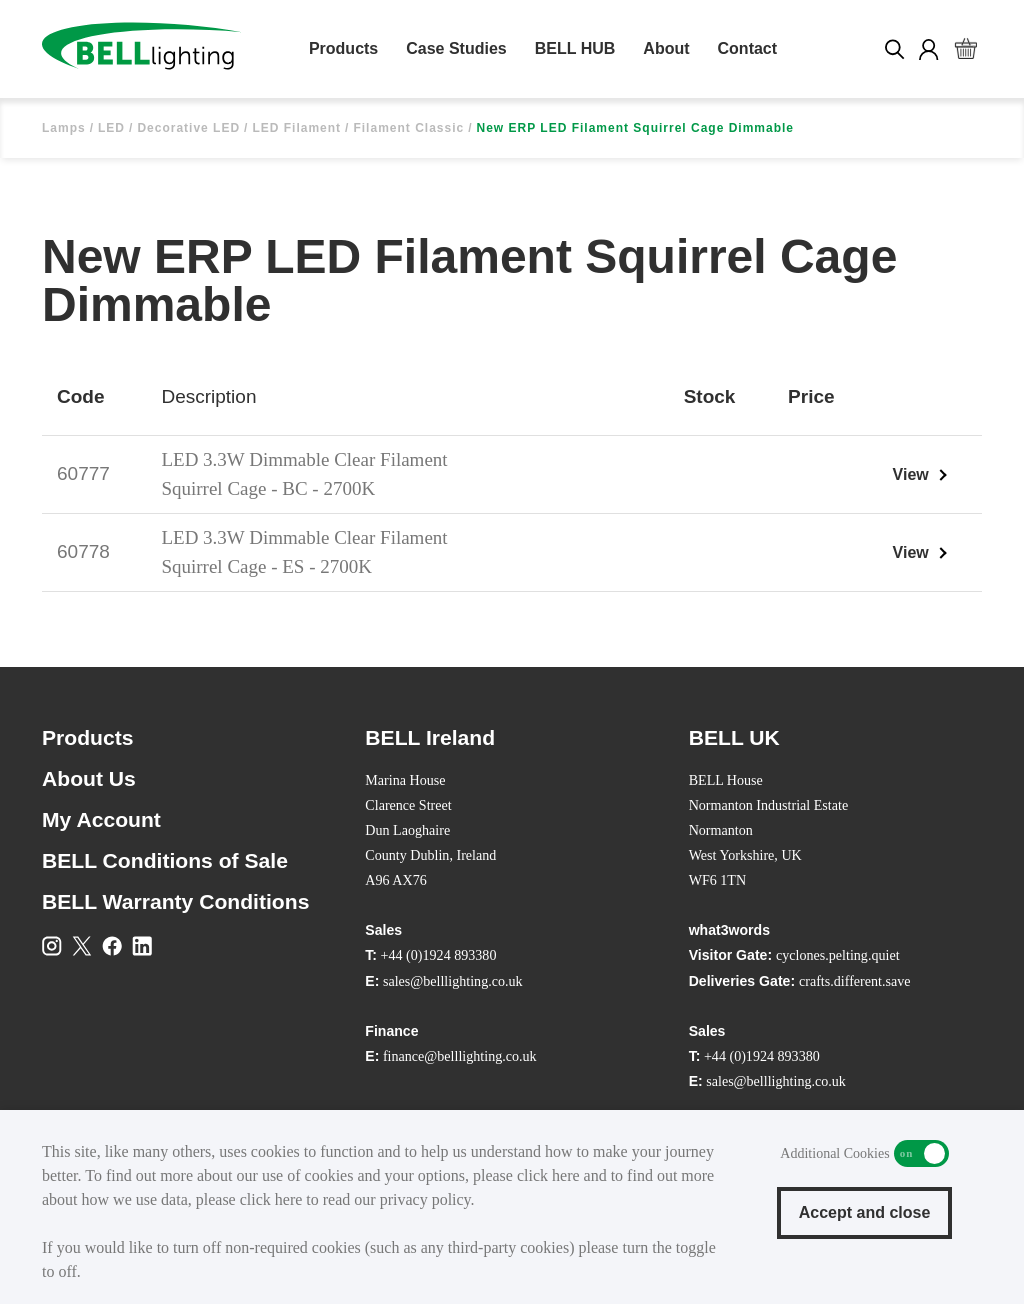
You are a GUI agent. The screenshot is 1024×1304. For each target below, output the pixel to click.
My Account (101, 819)
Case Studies (456, 48)
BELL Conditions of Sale (165, 860)
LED (111, 128)
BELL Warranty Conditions (175, 901)
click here (548, 1175)
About (666, 48)
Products (343, 48)
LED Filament (296, 128)
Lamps (64, 128)
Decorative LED (188, 128)
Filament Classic (408, 128)
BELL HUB (575, 48)
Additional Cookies (921, 1153)
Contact (748, 48)
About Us (89, 778)
